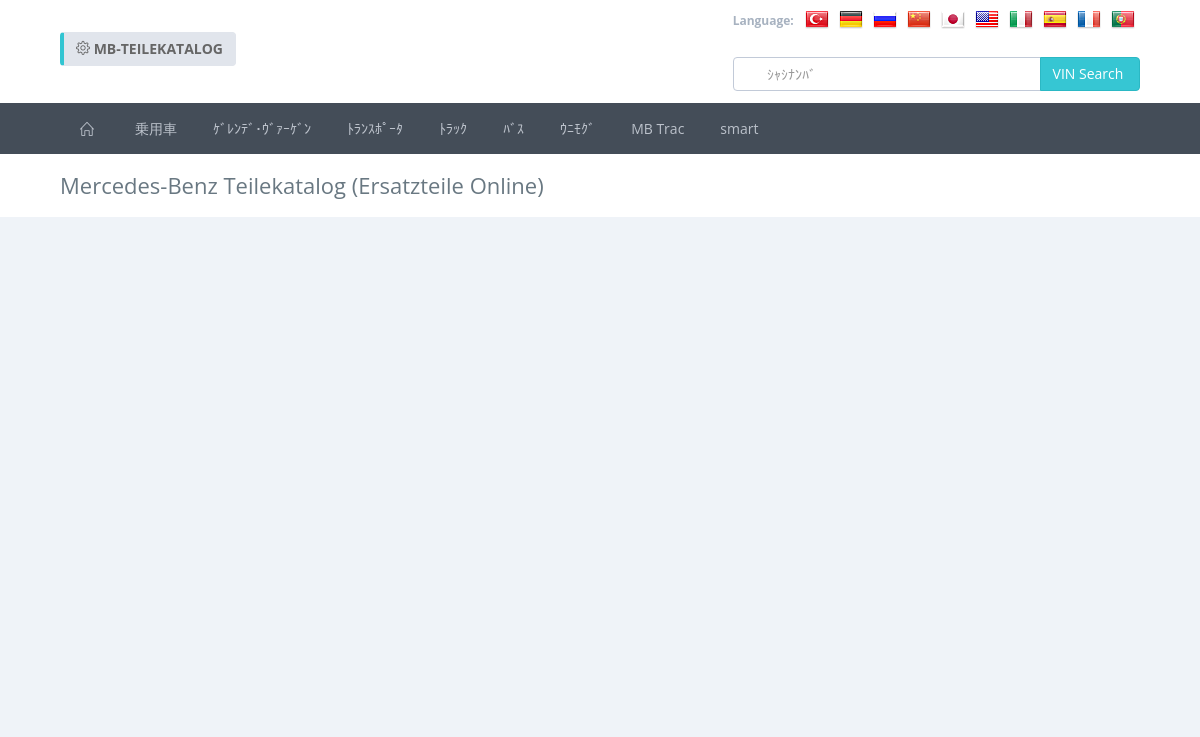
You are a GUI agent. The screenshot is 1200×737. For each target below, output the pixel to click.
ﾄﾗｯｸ (453, 128)
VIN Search (1090, 73)
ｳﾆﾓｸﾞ (577, 128)
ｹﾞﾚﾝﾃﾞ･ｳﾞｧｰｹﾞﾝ (262, 128)
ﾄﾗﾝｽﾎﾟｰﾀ (375, 128)
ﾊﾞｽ (513, 128)
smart (739, 128)
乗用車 (156, 128)
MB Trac (657, 128)
